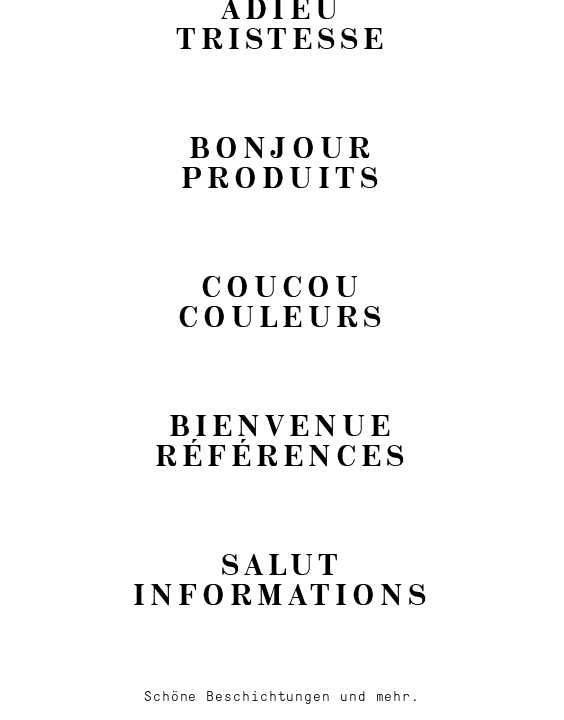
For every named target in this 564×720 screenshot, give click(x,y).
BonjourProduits (281, 161)
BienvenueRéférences (282, 439)
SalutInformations (282, 578)
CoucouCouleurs (281, 300)
